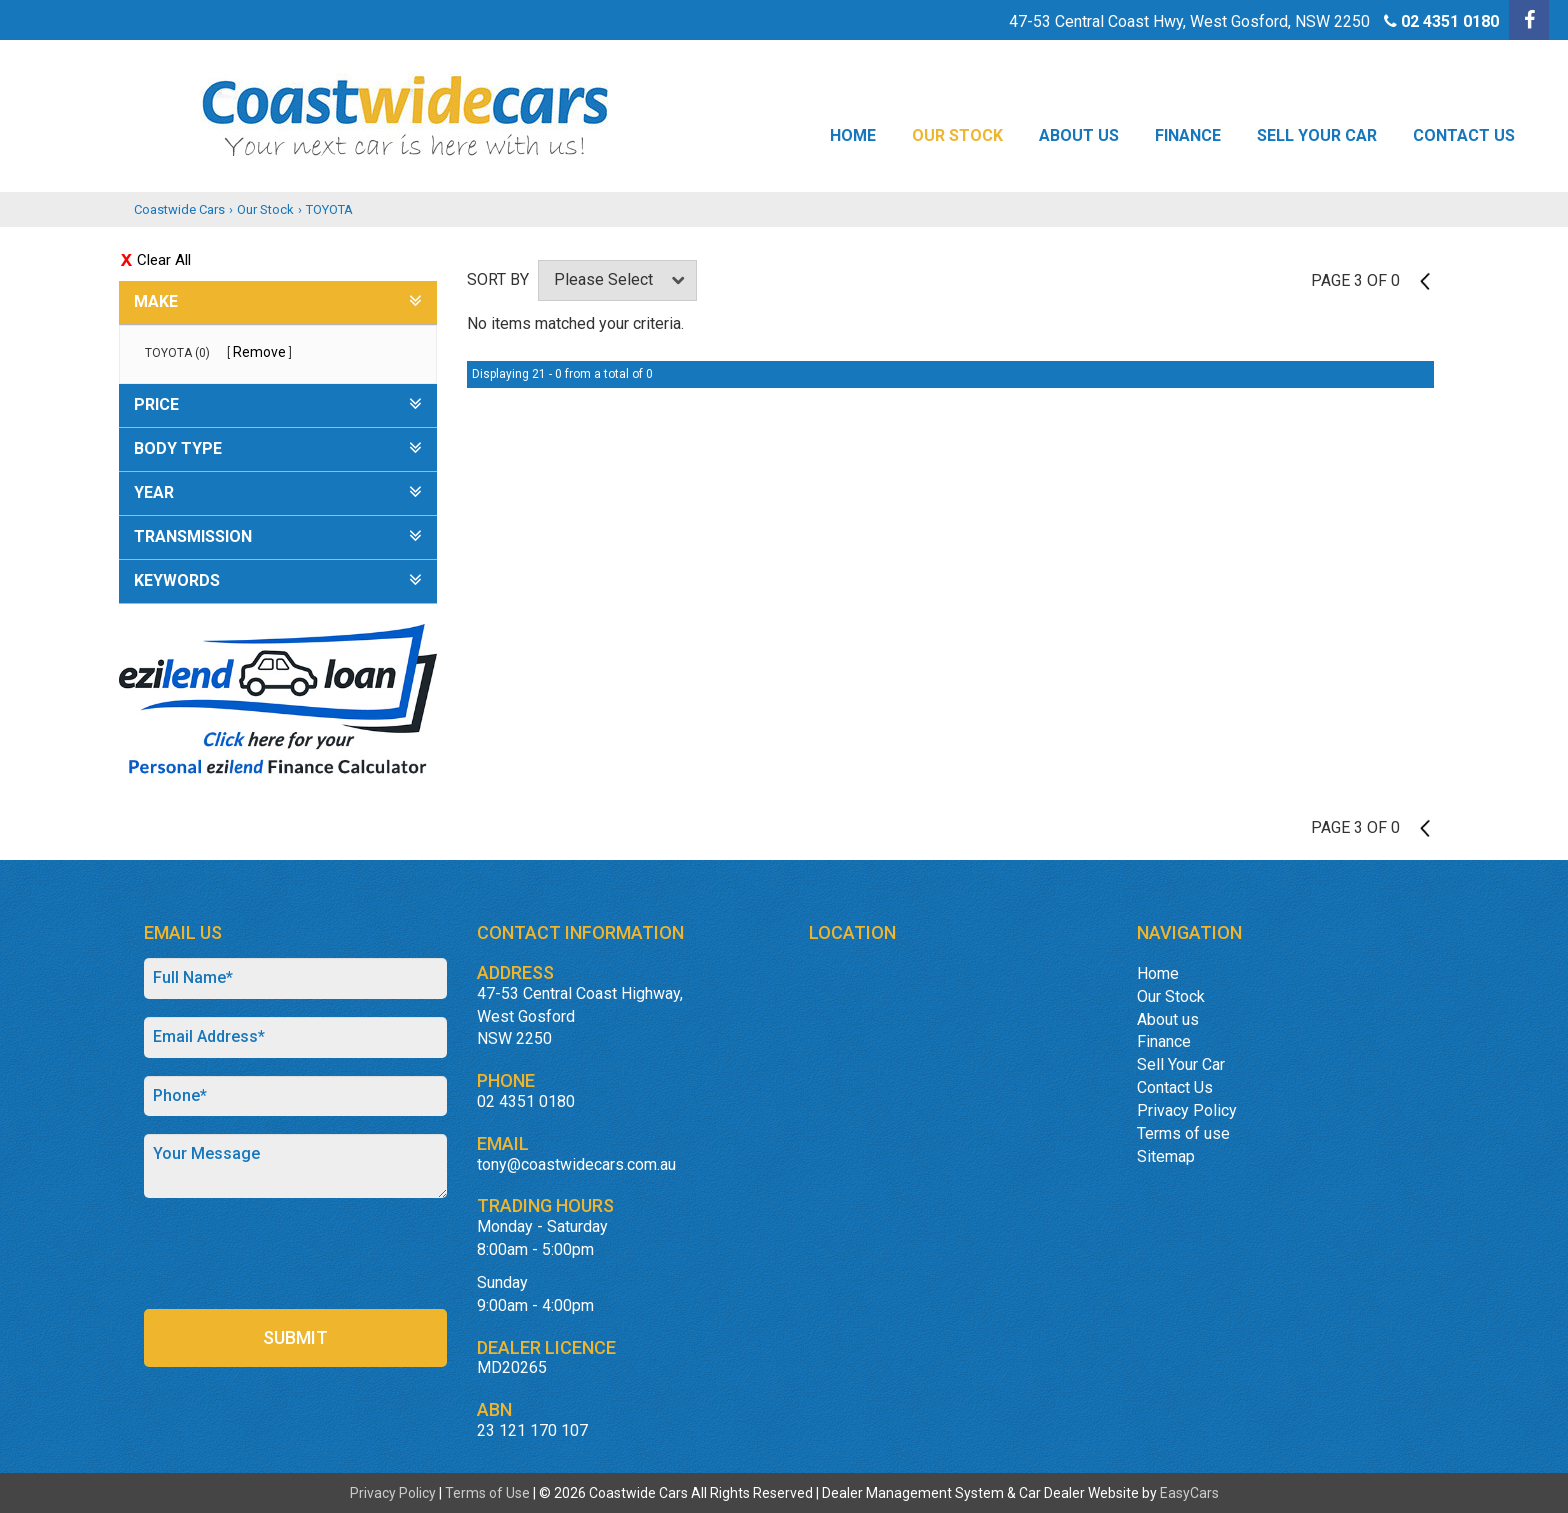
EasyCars (1189, 1493)
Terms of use (1183, 1133)
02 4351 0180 (1450, 21)
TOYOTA (329, 209)
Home (853, 135)
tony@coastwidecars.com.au (576, 1164)
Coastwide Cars (179, 209)
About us (1079, 135)
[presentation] (296, 1255)
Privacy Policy (1187, 1110)
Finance (1188, 135)
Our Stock (957, 135)
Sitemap (1166, 1156)
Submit (295, 1337)
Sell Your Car (1317, 135)
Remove (259, 352)
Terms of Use (489, 1493)
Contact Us (1464, 135)
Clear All (164, 260)
